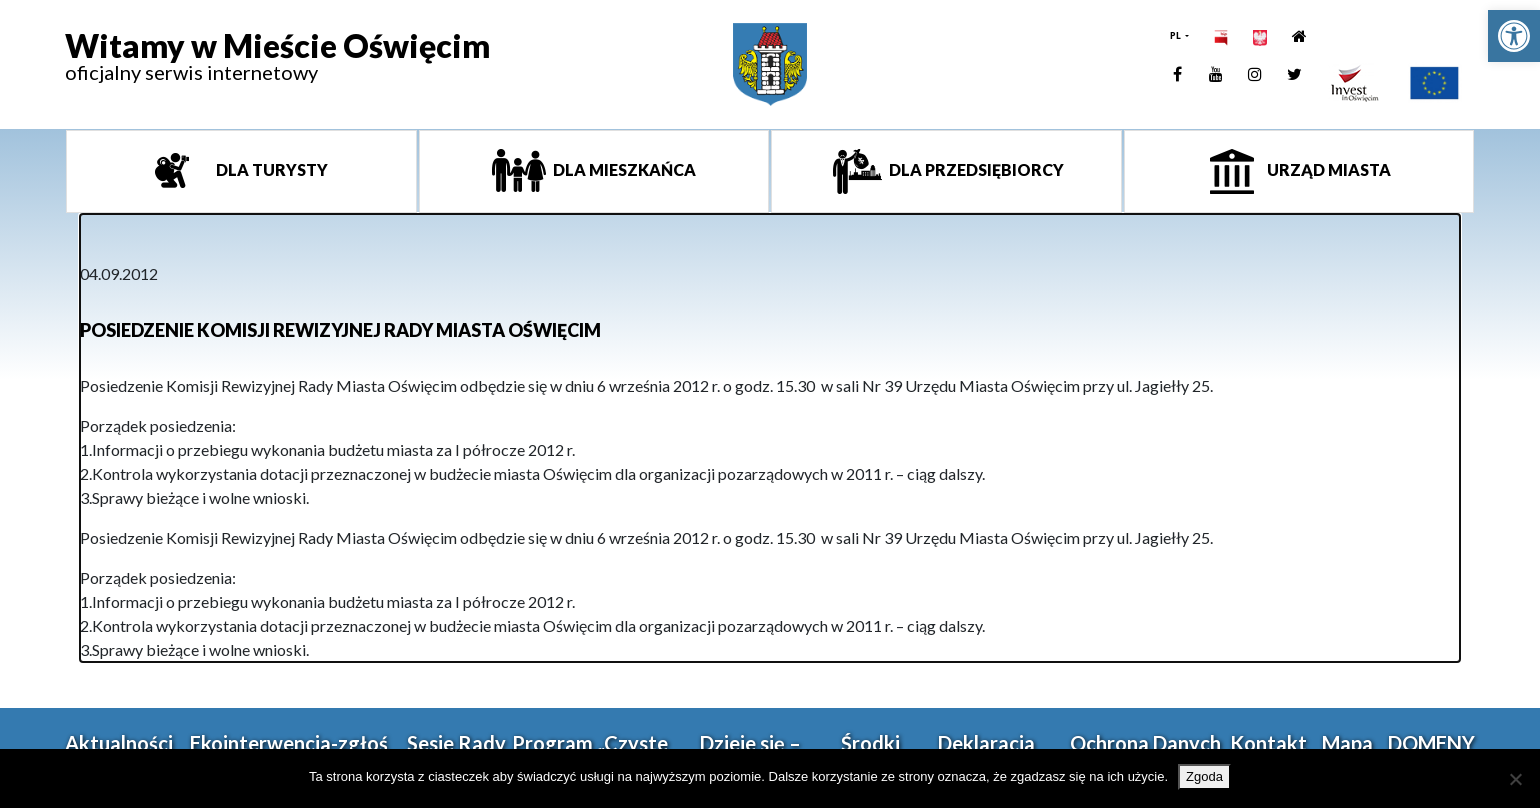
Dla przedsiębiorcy (975, 169)
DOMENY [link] (1431, 743)
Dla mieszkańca (623, 169)
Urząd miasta (1327, 169)
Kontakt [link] (1268, 743)
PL (1176, 35)
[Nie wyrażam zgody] (1515, 779)
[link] (1514, 36)
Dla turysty (270, 169)
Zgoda (1204, 776)
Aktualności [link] (119, 743)
